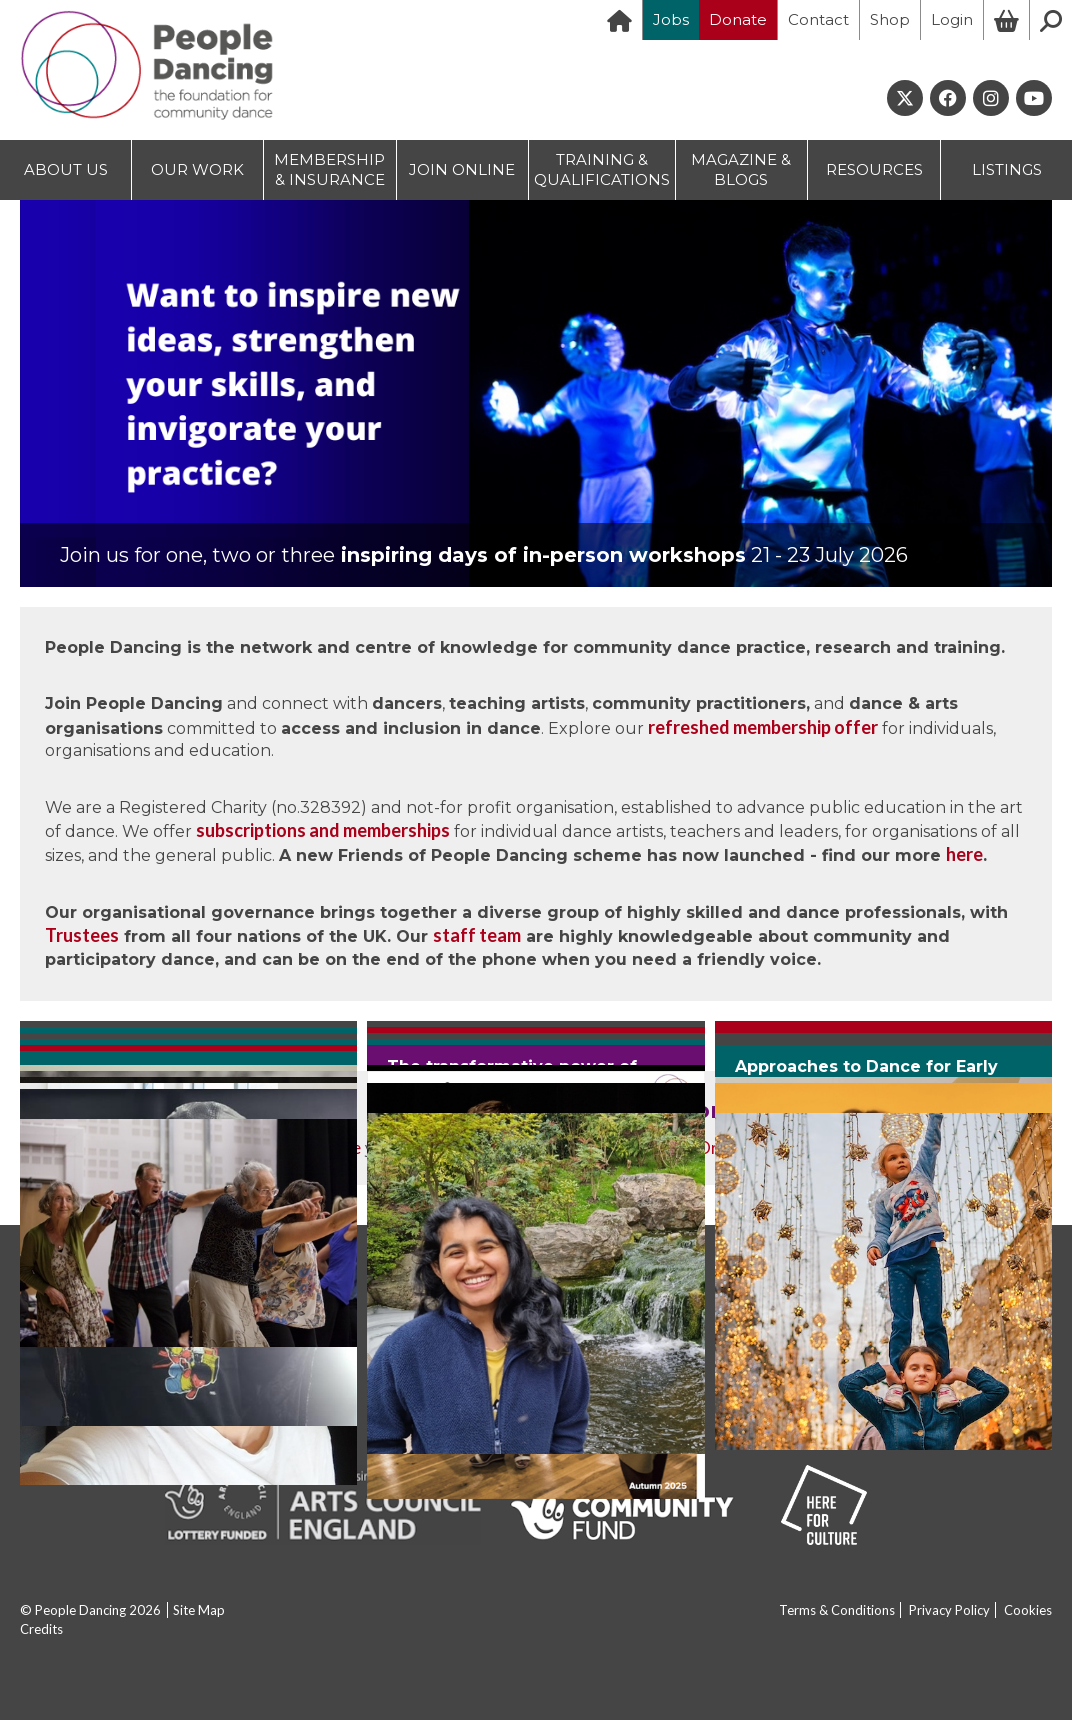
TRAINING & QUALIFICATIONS (602, 169)
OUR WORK (197, 169)
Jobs (671, 19)
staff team (477, 935)
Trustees (82, 935)
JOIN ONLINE (462, 169)
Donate (738, 19)
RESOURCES (874, 169)
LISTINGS (1007, 169)
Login (952, 19)
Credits (41, 1629)
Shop (890, 19)
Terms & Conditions (837, 1610)
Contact (818, 19)
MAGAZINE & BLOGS (741, 169)
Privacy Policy (949, 1610)
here (964, 854)
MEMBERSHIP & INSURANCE (329, 169)
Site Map (199, 1610)
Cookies (1028, 1610)
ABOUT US (66, 169)
